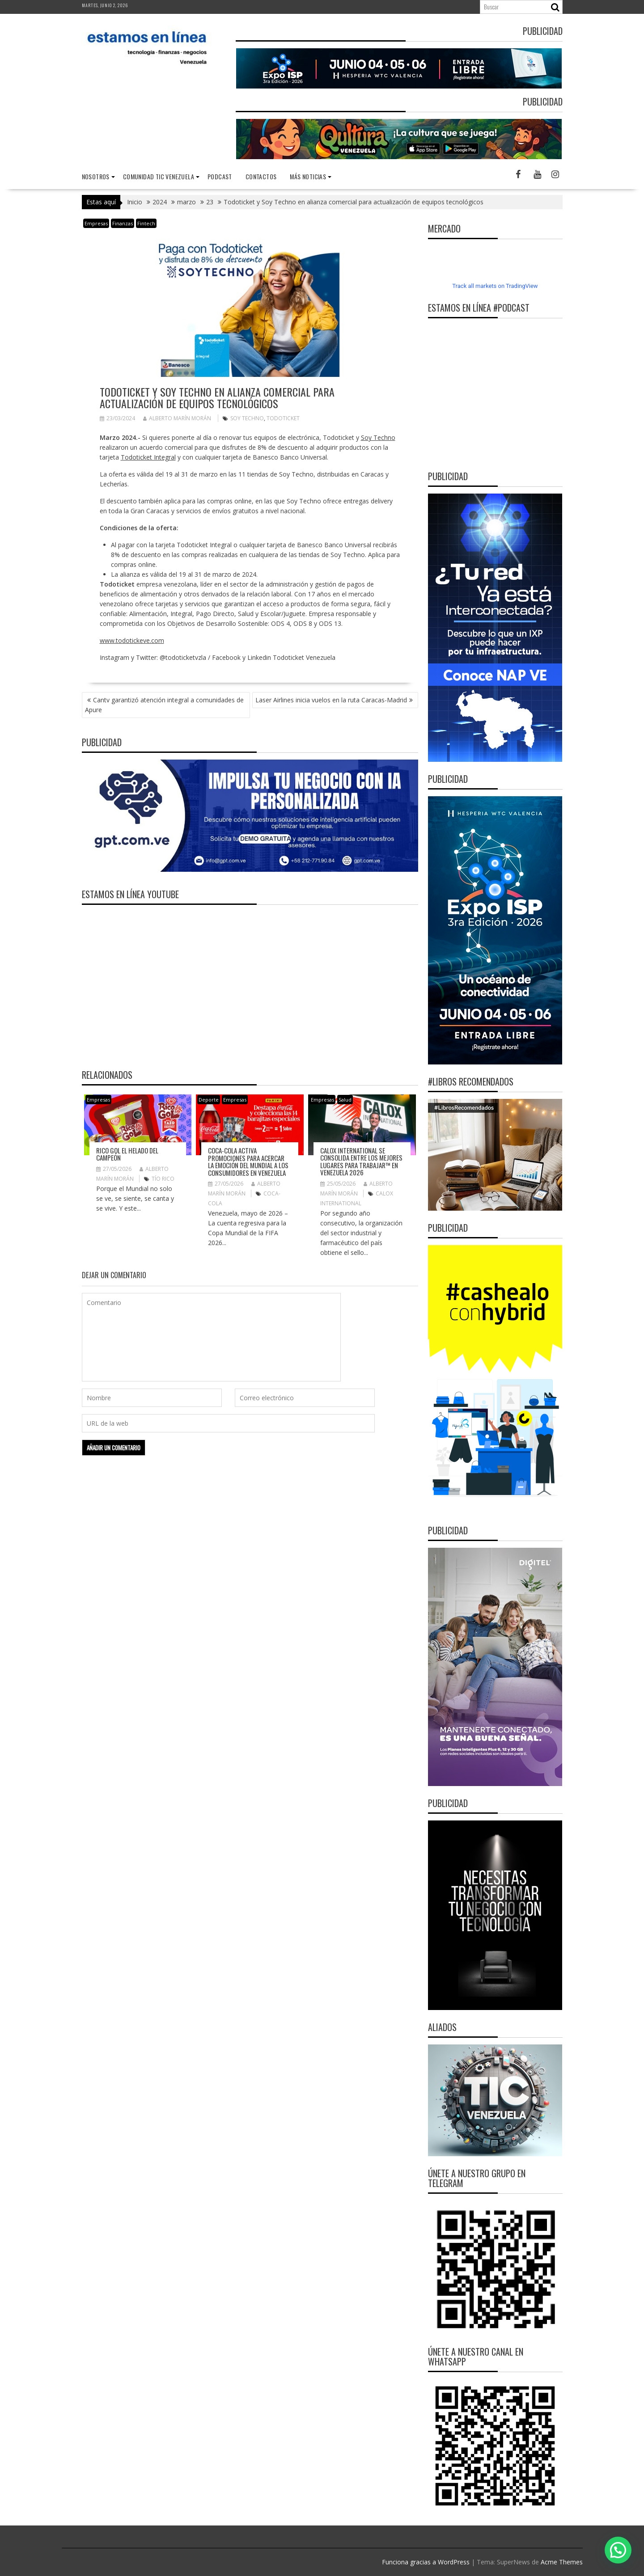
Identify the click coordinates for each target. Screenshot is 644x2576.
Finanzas (122, 223)
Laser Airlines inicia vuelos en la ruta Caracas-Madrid (331, 700)
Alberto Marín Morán (177, 418)
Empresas (96, 223)
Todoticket (283, 418)
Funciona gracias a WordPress (426, 2562)
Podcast (220, 176)
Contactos (261, 176)
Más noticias (308, 176)
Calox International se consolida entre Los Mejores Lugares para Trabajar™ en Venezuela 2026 (361, 1161)
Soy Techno (247, 418)
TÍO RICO (163, 1178)
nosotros (96, 176)
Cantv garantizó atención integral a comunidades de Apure (164, 705)
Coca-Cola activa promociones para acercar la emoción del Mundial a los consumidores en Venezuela (248, 1161)
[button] (618, 2550)
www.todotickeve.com (132, 640)
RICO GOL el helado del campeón (127, 1154)
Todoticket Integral (148, 457)
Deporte (209, 1099)
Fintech (146, 223)
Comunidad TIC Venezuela (158, 176)
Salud (345, 1099)
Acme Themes (562, 2562)
